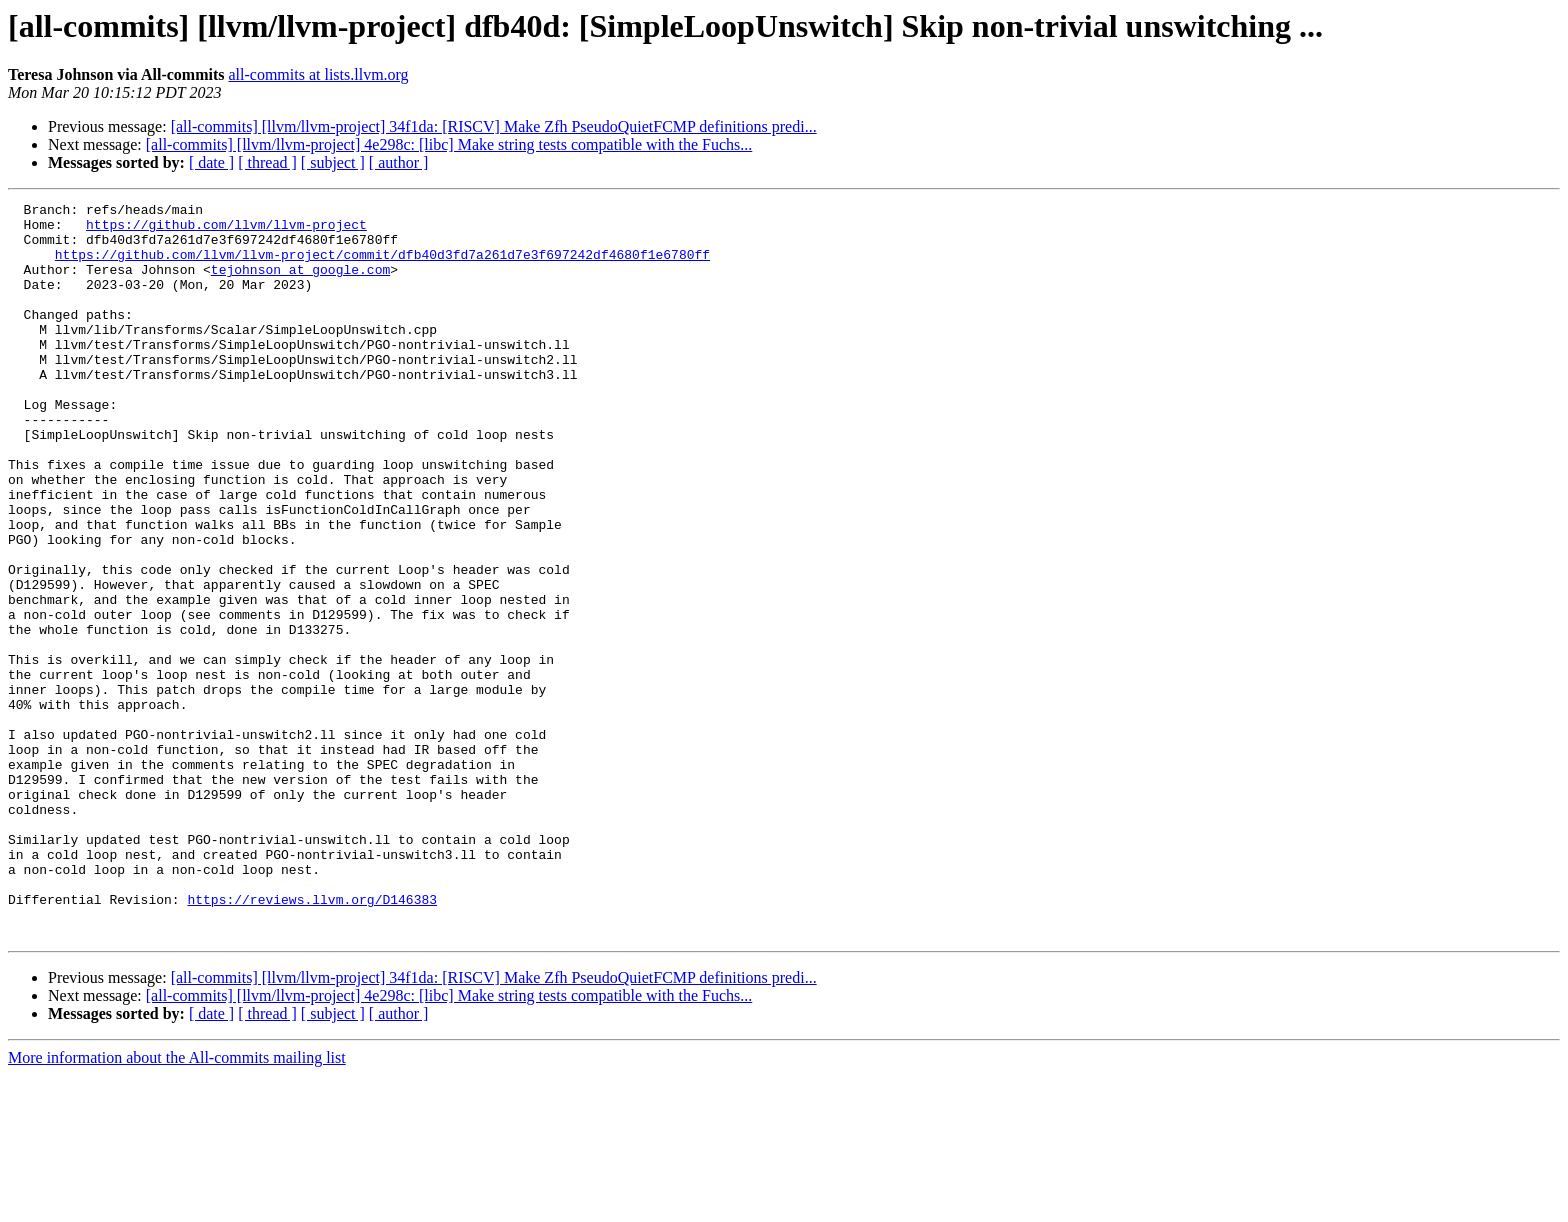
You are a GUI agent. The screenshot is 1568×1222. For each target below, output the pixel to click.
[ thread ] (267, 162)
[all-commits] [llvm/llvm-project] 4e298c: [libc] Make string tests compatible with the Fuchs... (449, 144)
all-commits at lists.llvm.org (318, 74)
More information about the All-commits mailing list (177, 1204)
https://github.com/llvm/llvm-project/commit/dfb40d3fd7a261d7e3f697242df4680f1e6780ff (382, 266)
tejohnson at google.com (300, 284)
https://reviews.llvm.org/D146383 (312, 1040)
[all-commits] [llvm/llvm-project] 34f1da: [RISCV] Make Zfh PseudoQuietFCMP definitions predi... (494, 126)
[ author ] (399, 162)
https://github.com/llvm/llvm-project (226, 230)
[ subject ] (333, 162)
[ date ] (211, 162)
